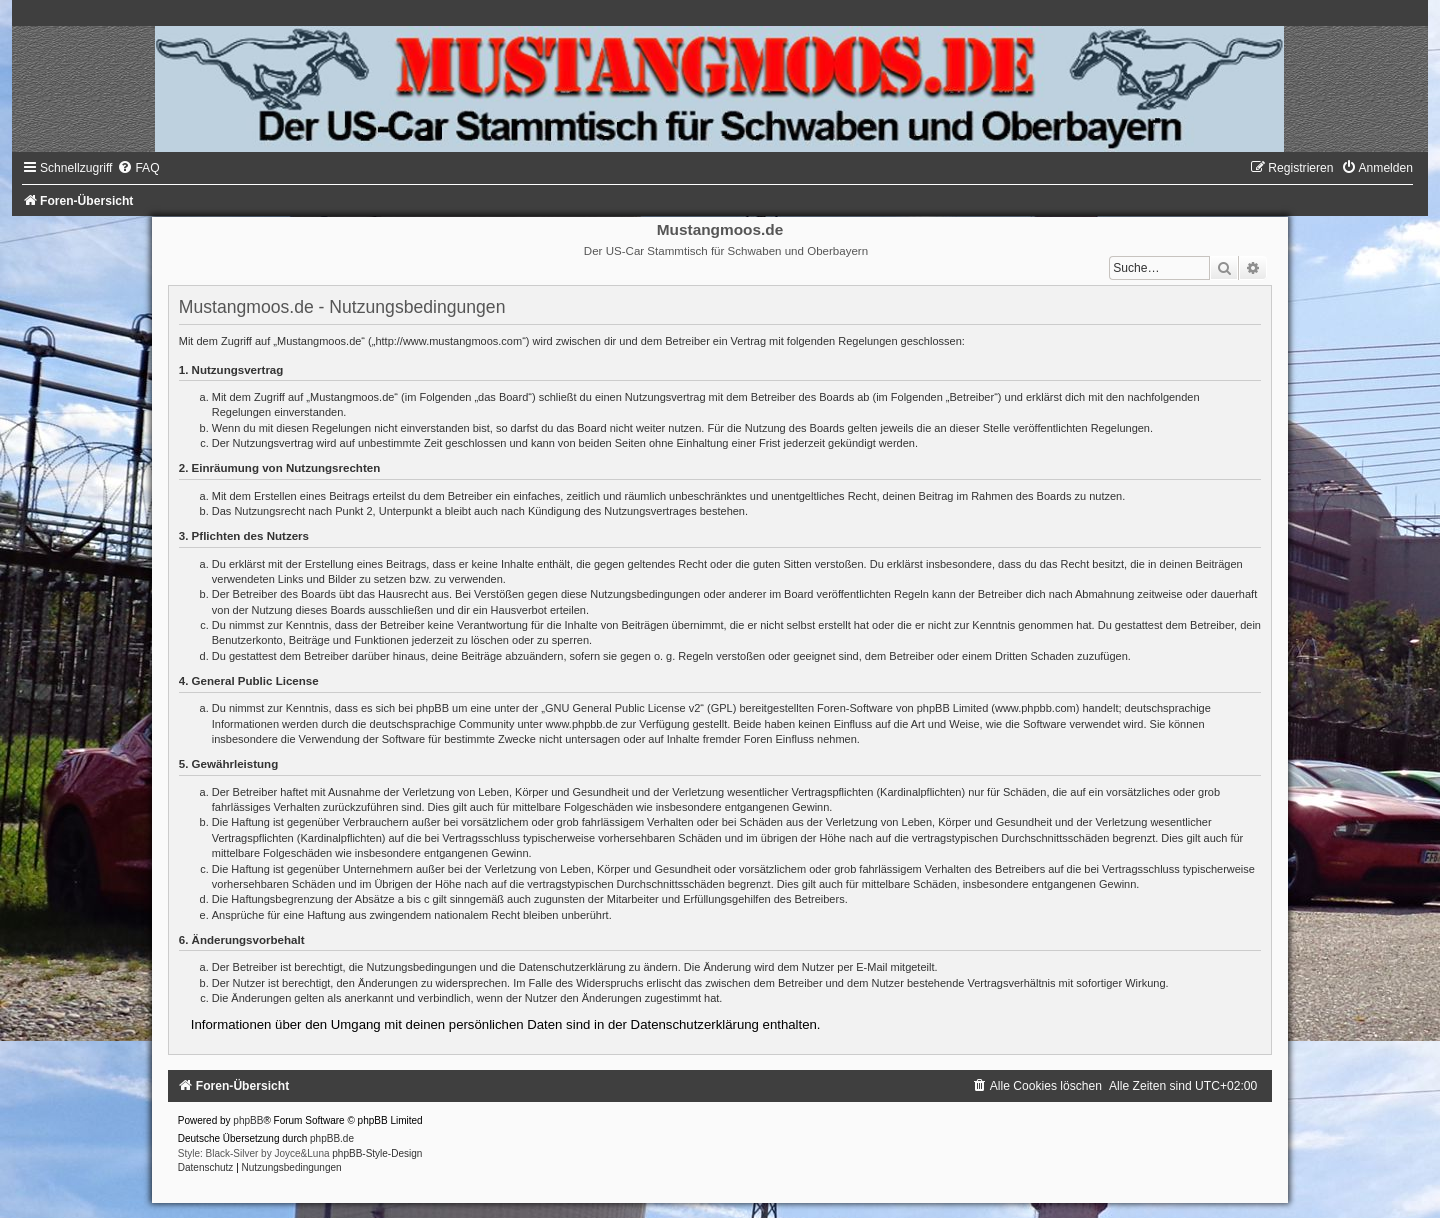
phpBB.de (332, 1138)
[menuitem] (138, 168)
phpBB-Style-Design (377, 1153)
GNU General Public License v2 (622, 708)
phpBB (248, 1120)
